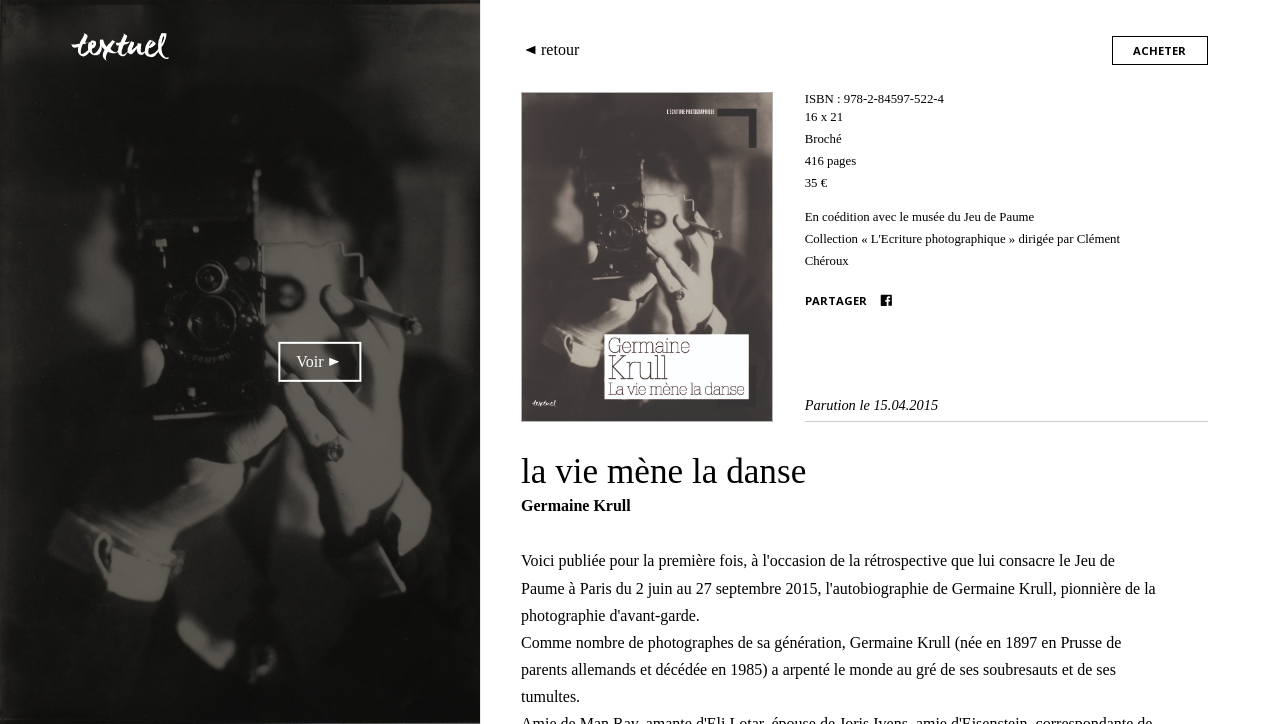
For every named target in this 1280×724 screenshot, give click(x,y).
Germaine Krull (576, 505)
